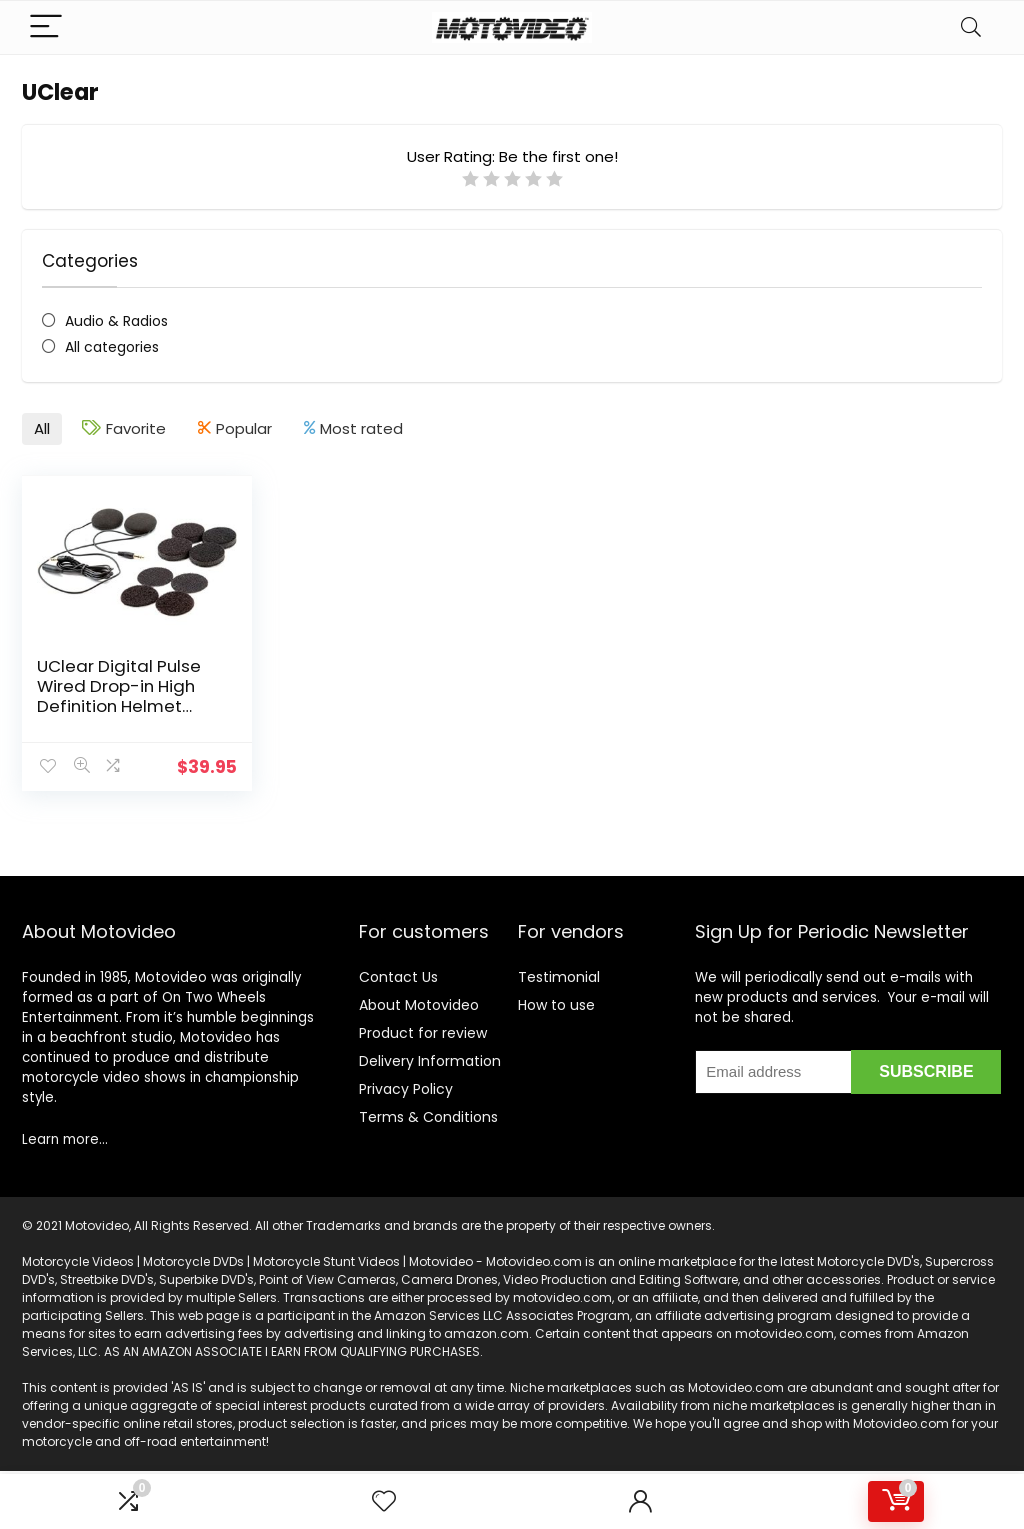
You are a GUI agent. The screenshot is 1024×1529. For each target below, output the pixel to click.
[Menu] (46, 27)
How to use (556, 1005)
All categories (112, 347)
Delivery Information (430, 1061)
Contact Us (398, 977)
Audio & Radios (116, 321)
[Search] (971, 27)
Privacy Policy (406, 1089)
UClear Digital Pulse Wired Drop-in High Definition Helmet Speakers (119, 696)
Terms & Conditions (428, 1117)
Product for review (423, 1033)
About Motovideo (419, 1005)
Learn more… (65, 1139)
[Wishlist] (384, 1501)
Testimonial (559, 977)
